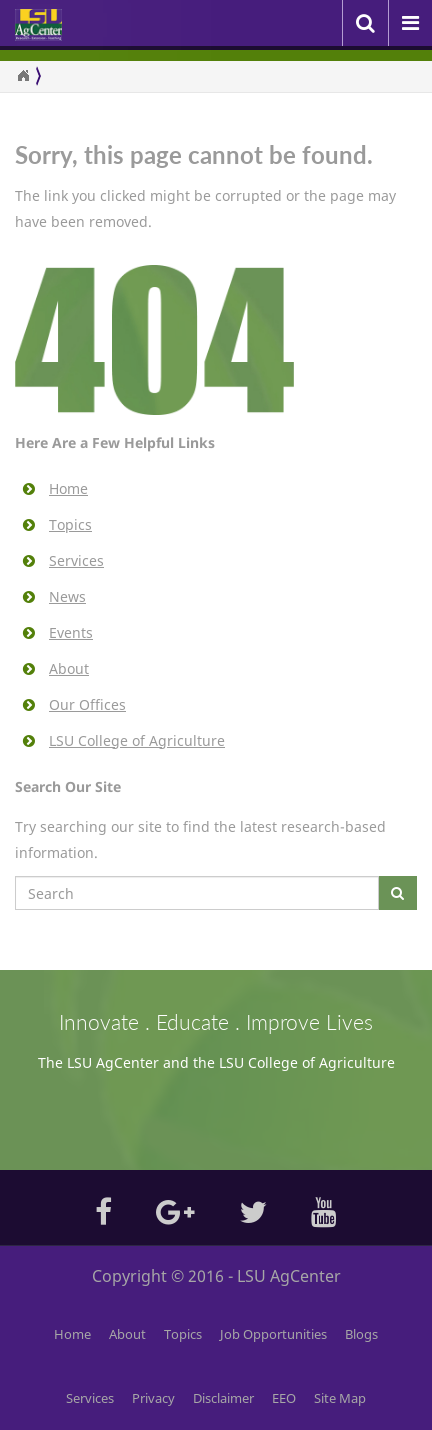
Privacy (153, 1398)
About (69, 668)
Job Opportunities (273, 1334)
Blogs (361, 1334)
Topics (70, 524)
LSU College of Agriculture (137, 740)
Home (68, 488)
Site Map (340, 1398)
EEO (284, 1398)
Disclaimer (223, 1398)
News (67, 596)
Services (76, 560)
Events (71, 632)
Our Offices (87, 704)
